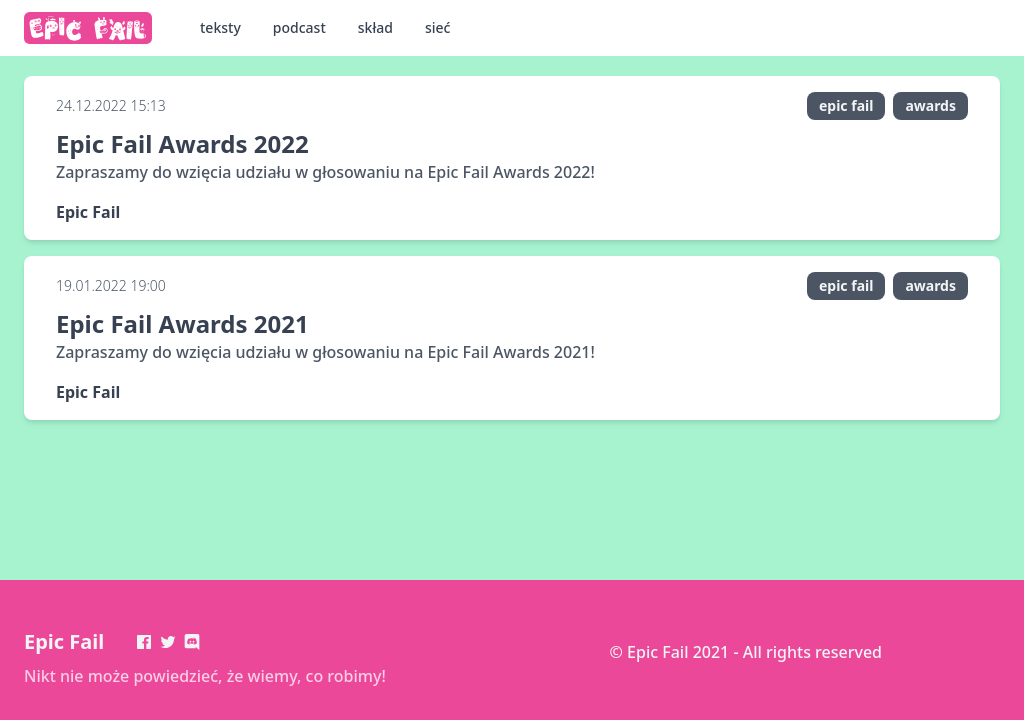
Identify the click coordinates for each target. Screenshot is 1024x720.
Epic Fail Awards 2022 (182, 143)
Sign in (636, 676)
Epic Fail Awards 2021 (182, 323)
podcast (299, 27)
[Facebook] (144, 642)
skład (375, 27)
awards (930, 105)
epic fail (846, 105)
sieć (438, 27)
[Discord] (192, 642)
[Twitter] (168, 642)
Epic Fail (64, 641)
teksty (220, 27)
